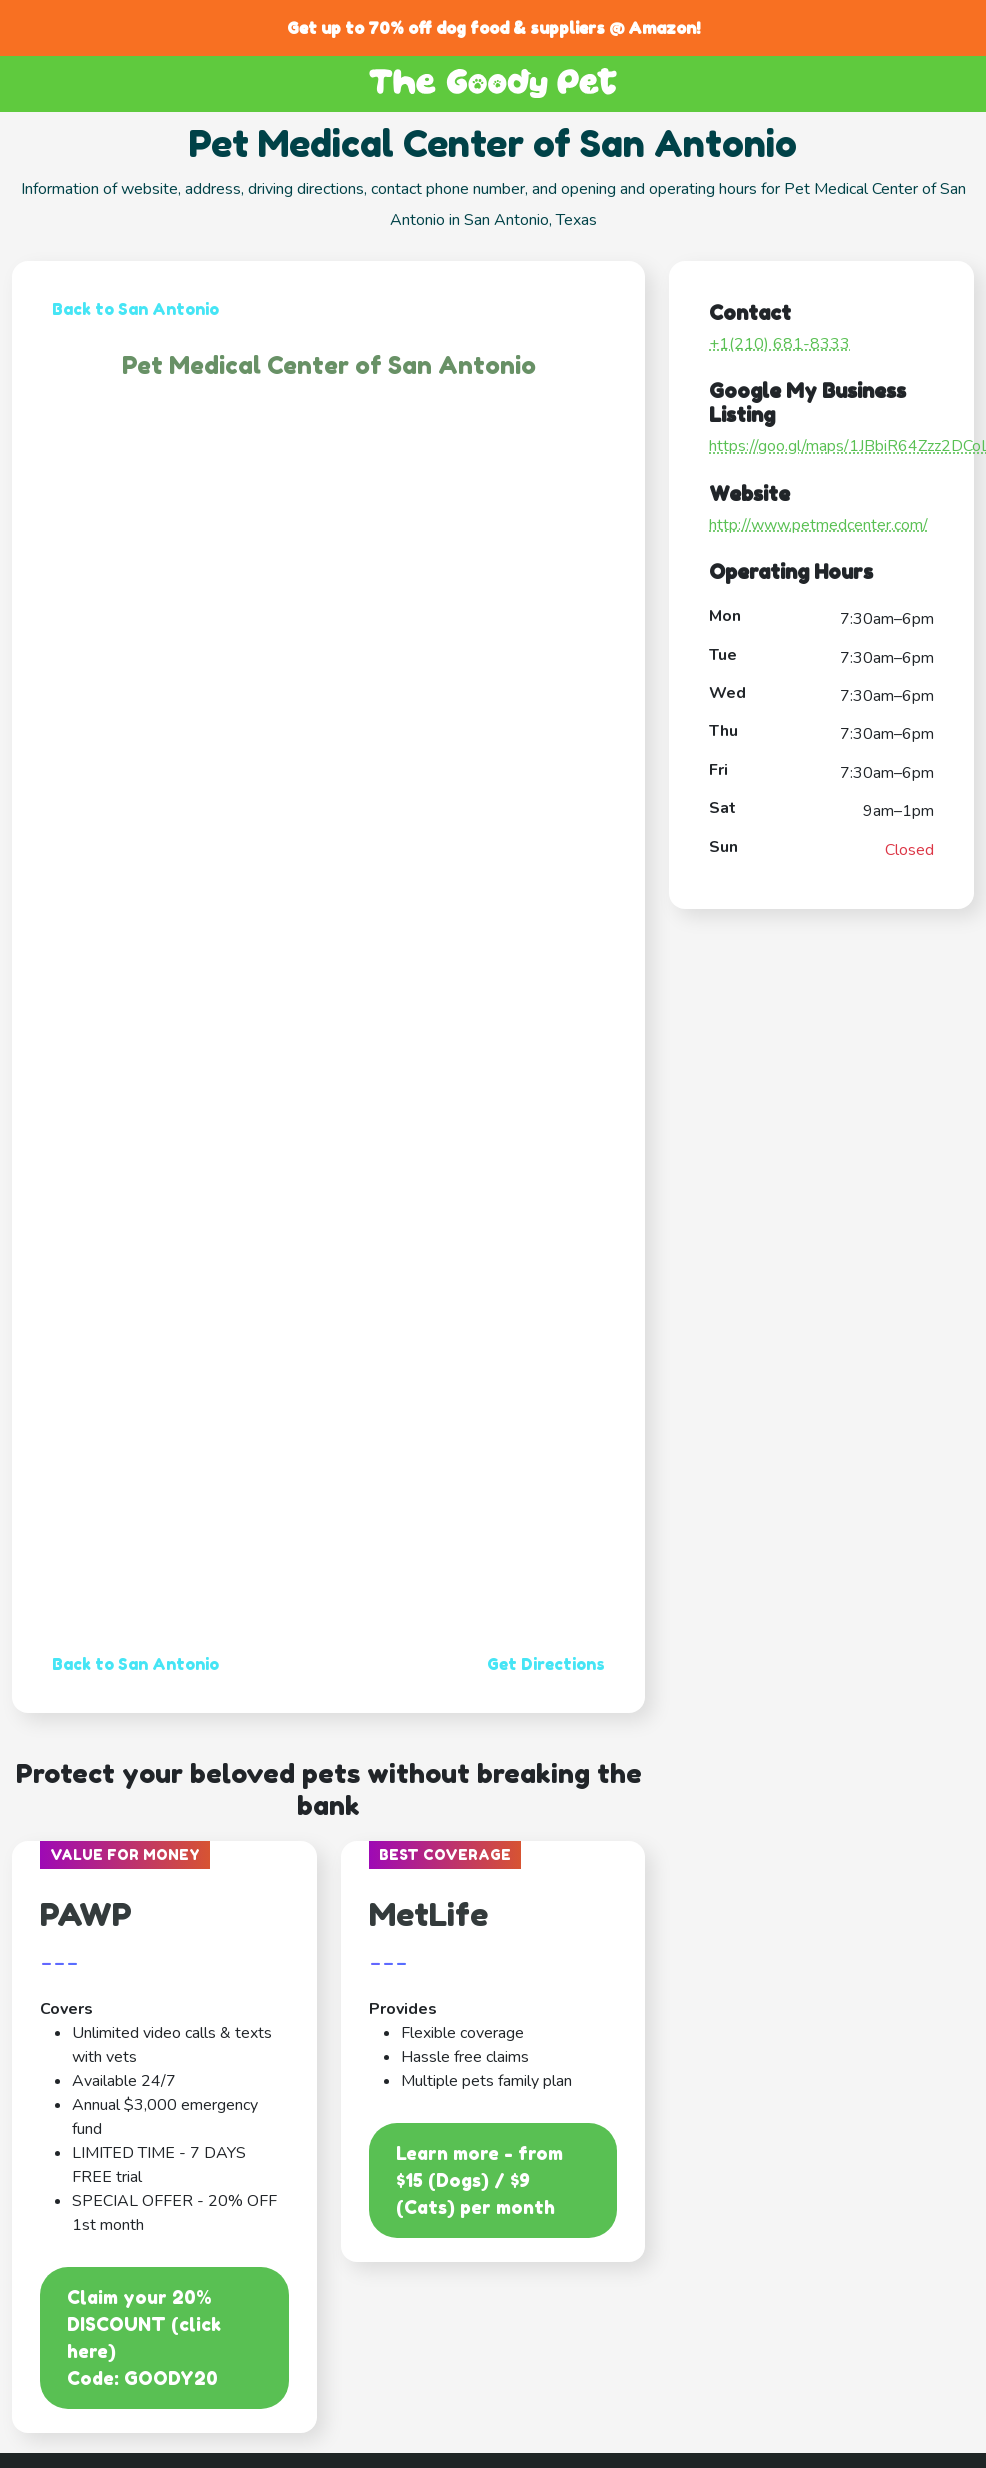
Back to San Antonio (135, 309)
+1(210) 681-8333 (779, 344)
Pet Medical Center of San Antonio (329, 365)
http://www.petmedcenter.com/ (818, 525)
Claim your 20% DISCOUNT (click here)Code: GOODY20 (144, 2337)
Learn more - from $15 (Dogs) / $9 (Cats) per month (479, 2180)
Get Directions (546, 1664)
